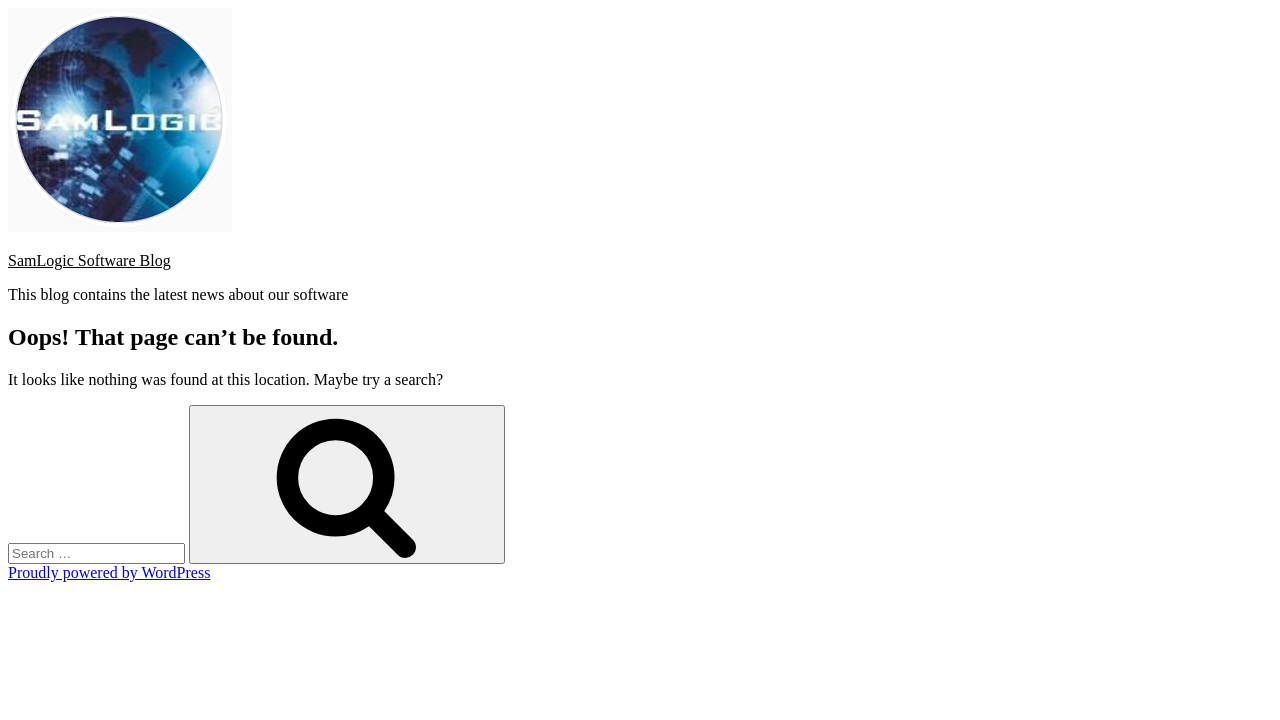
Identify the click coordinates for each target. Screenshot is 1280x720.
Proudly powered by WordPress (109, 572)
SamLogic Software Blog (89, 260)
